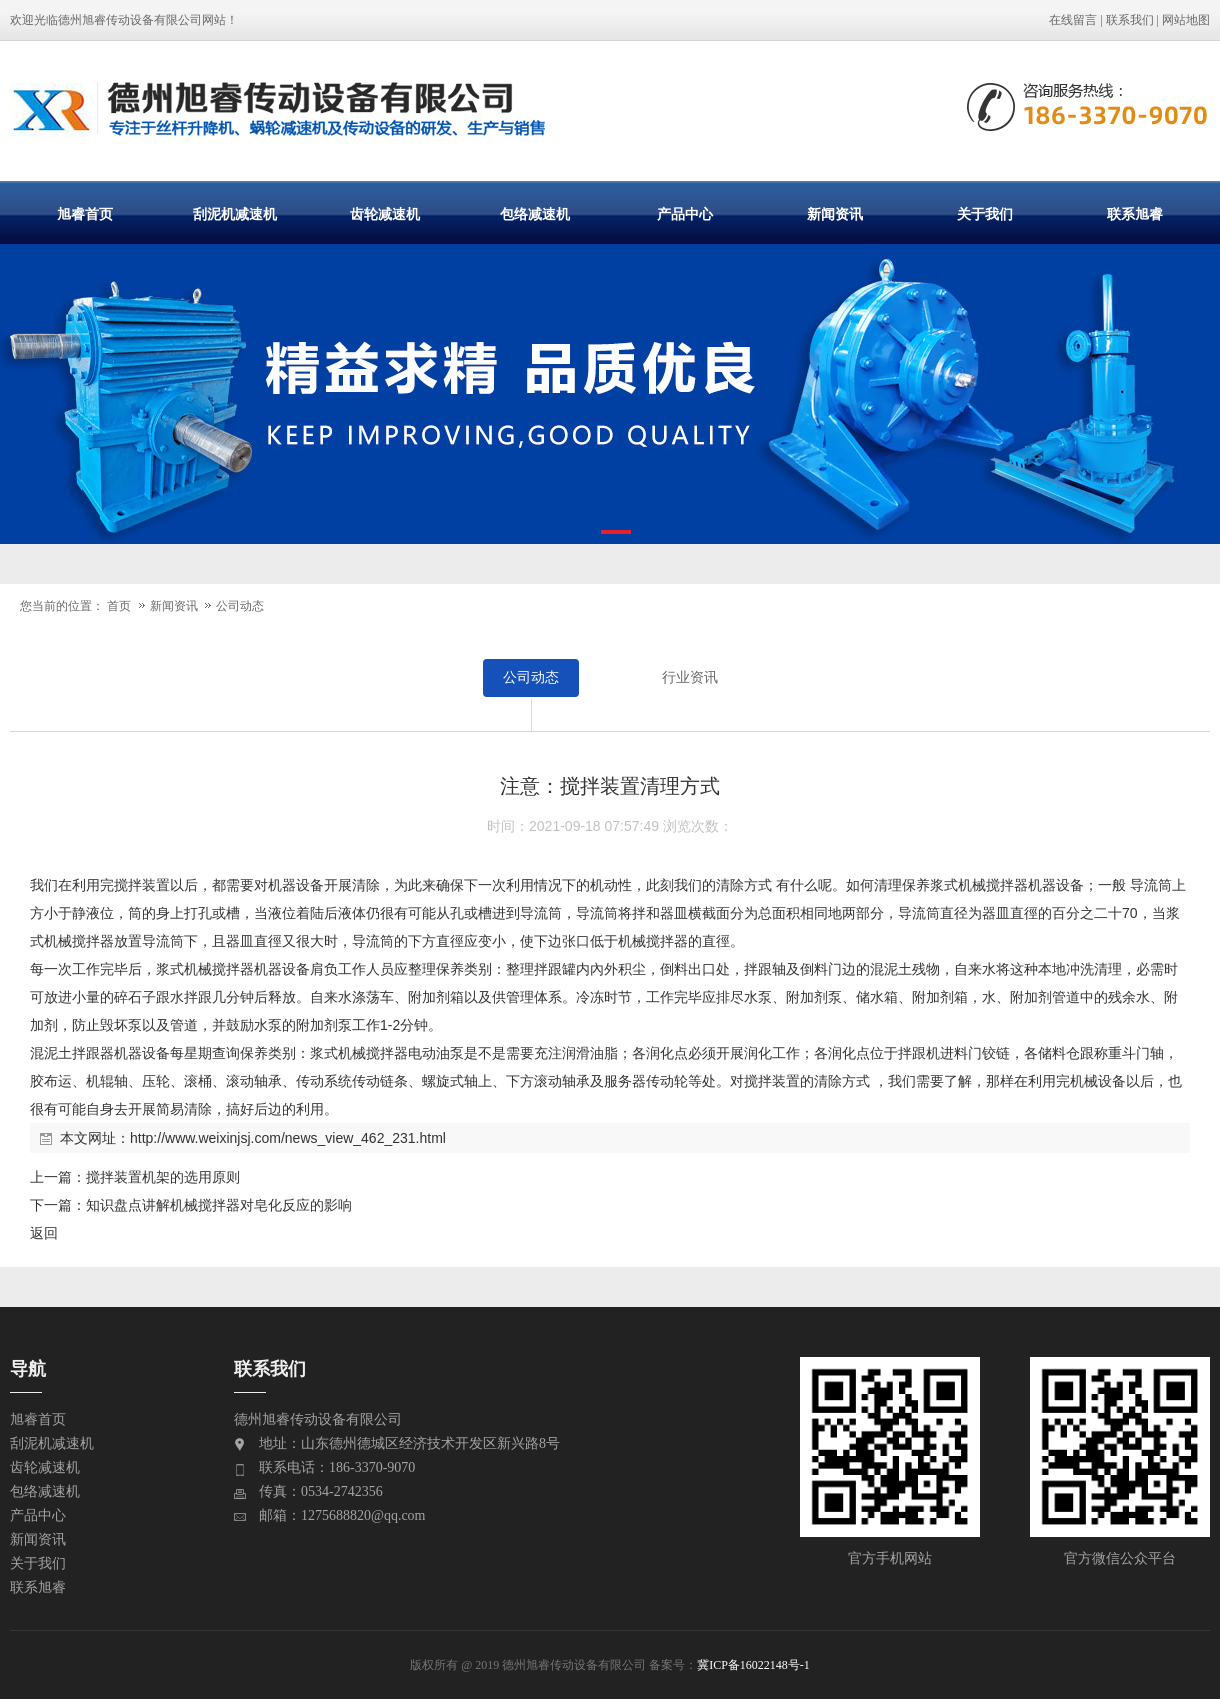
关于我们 (985, 214)
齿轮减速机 (385, 214)
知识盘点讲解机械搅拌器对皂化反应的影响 (219, 1205)
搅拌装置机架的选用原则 (163, 1177)
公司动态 (240, 606)
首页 (119, 606)
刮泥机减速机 (235, 214)
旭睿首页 (85, 214)
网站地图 (1186, 20)
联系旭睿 (1135, 214)
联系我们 (1130, 20)
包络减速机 (535, 214)
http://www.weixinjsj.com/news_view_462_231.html (288, 1138)
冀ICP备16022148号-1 (753, 1665)
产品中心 (685, 214)
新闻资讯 (835, 214)
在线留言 (1073, 20)
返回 (44, 1233)
